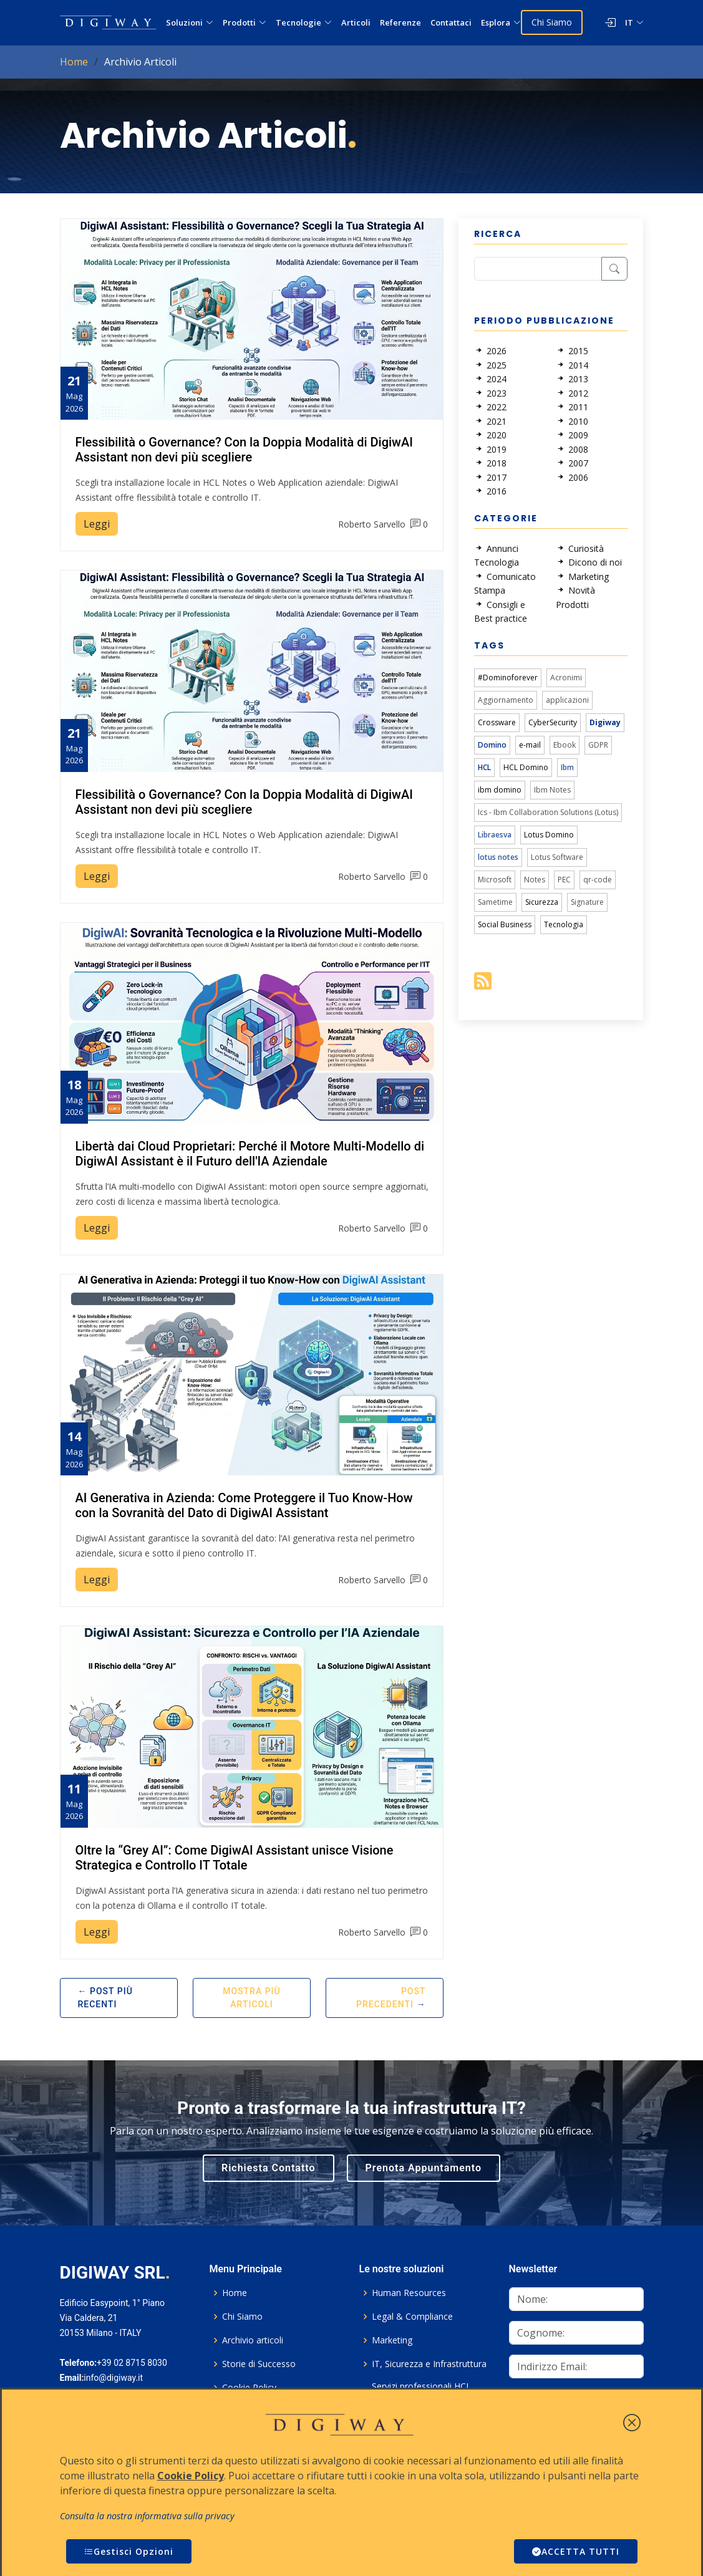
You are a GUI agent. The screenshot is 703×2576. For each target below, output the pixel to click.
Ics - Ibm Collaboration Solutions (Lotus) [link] (548, 812)
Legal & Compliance (412, 2316)
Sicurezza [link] (541, 902)
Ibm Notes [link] (552, 789)
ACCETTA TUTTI (575, 2551)
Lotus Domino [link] (549, 834)
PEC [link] (564, 879)
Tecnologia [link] (563, 924)
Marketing (392, 2340)
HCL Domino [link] (525, 767)
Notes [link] (534, 879)
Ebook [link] (564, 745)
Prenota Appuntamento (424, 2168)
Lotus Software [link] (557, 857)
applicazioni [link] (567, 700)
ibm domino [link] (499, 789)
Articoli (356, 22)
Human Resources (409, 2293)
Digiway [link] (605, 722)
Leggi (97, 524)
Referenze (400, 22)
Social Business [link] (504, 924)
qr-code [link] (597, 879)
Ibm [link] (567, 767)
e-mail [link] (530, 745)
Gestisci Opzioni (128, 2551)
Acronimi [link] (566, 677)
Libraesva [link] (494, 834)
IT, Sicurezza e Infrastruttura (429, 2364)
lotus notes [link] (498, 857)
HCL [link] (484, 767)
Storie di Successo (259, 2364)
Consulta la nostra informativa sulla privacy (147, 2516)
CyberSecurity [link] (552, 722)
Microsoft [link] (494, 879)
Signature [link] (587, 902)
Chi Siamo (551, 22)
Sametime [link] (495, 902)
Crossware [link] (497, 722)
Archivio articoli (252, 2340)
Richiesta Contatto (268, 2168)
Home (74, 62)
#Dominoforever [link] (508, 677)
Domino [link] (492, 745)
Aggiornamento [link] (505, 700)
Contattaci (451, 22)
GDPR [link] (598, 745)
